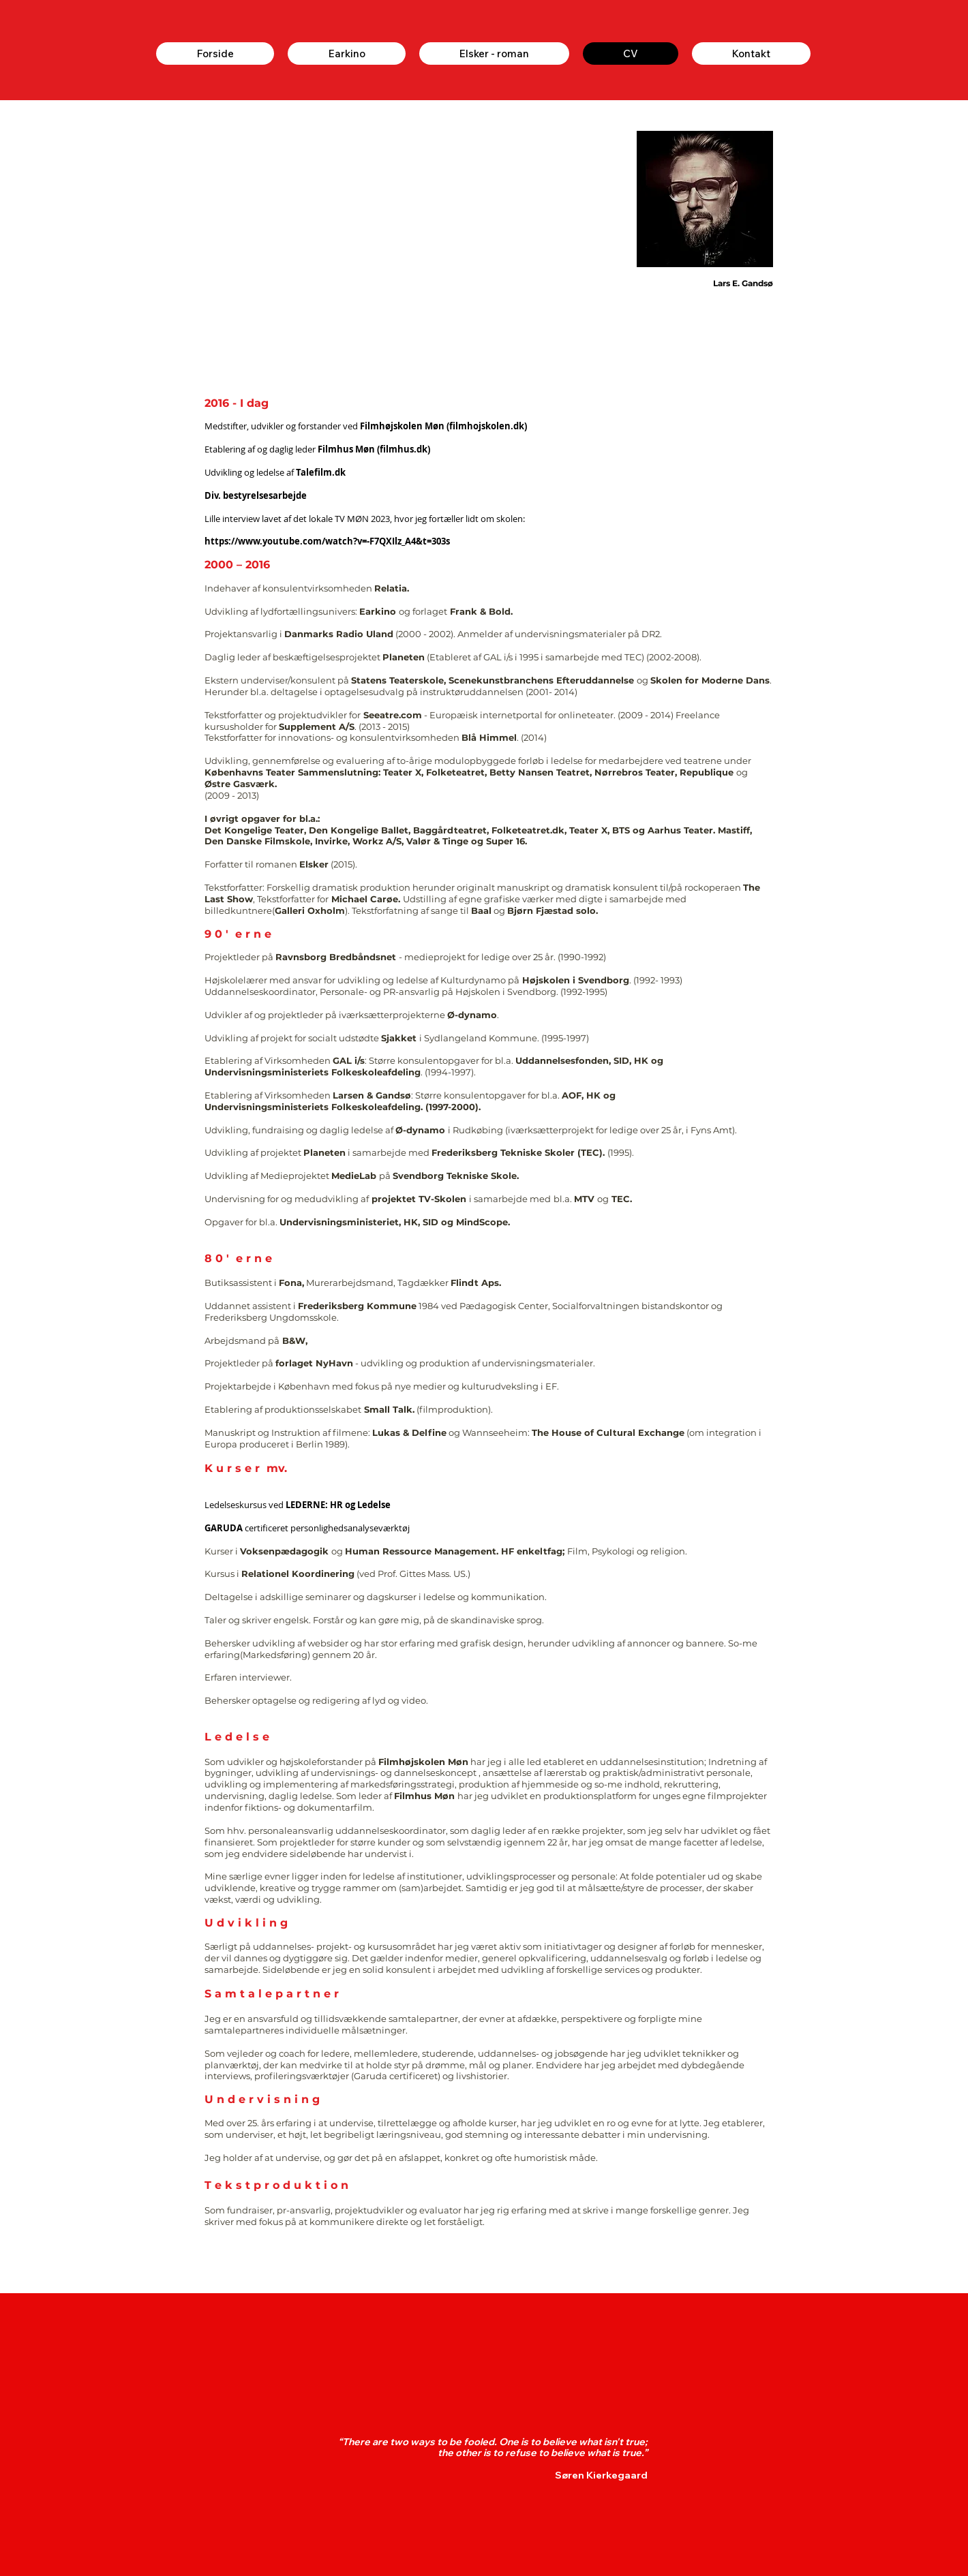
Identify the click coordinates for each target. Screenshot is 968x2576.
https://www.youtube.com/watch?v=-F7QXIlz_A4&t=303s (327, 541)
